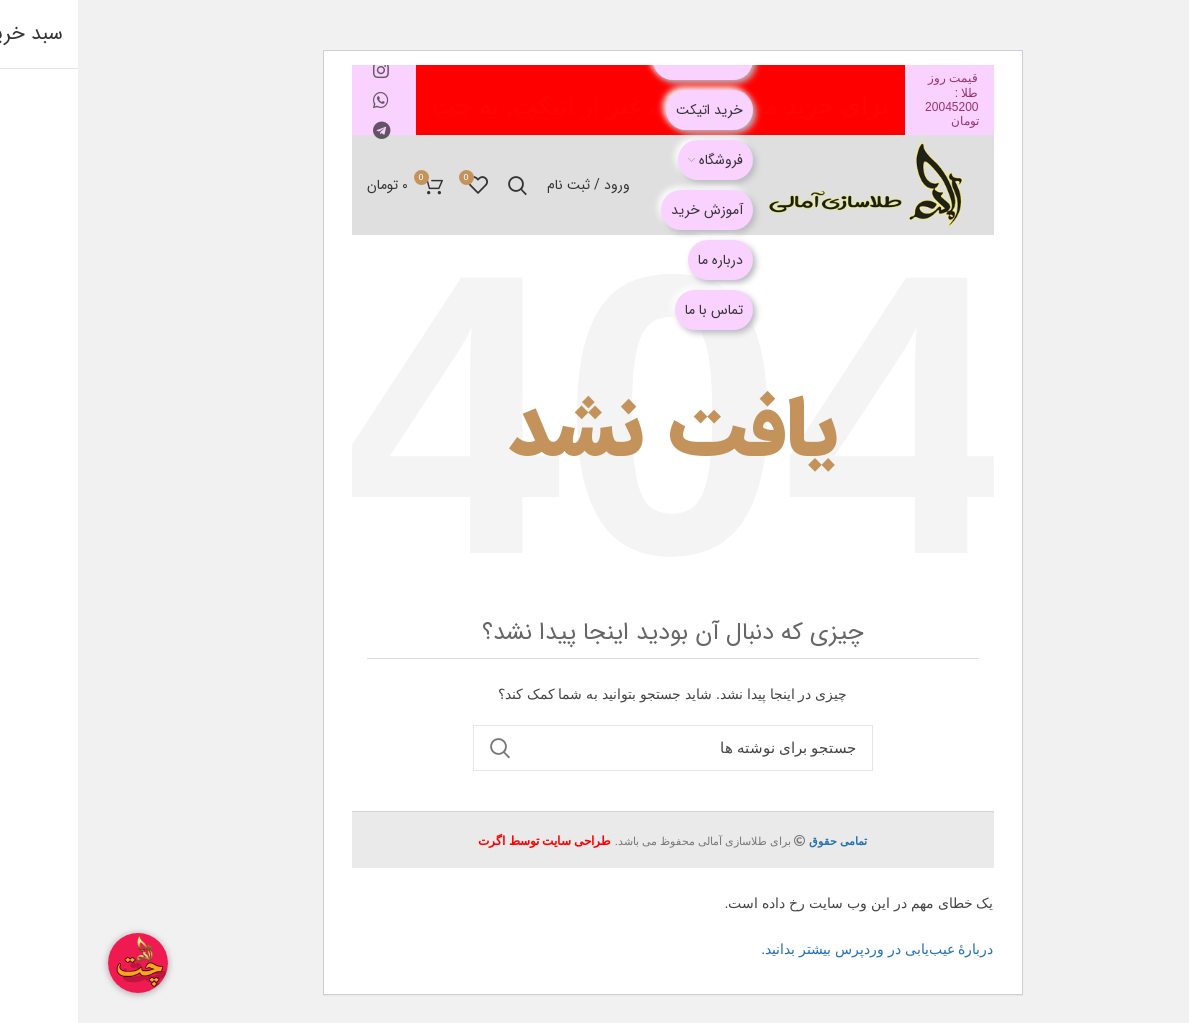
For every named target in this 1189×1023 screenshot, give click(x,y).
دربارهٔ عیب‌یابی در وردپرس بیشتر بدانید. (799, 949)
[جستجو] (595, 748)
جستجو (422, 748)
